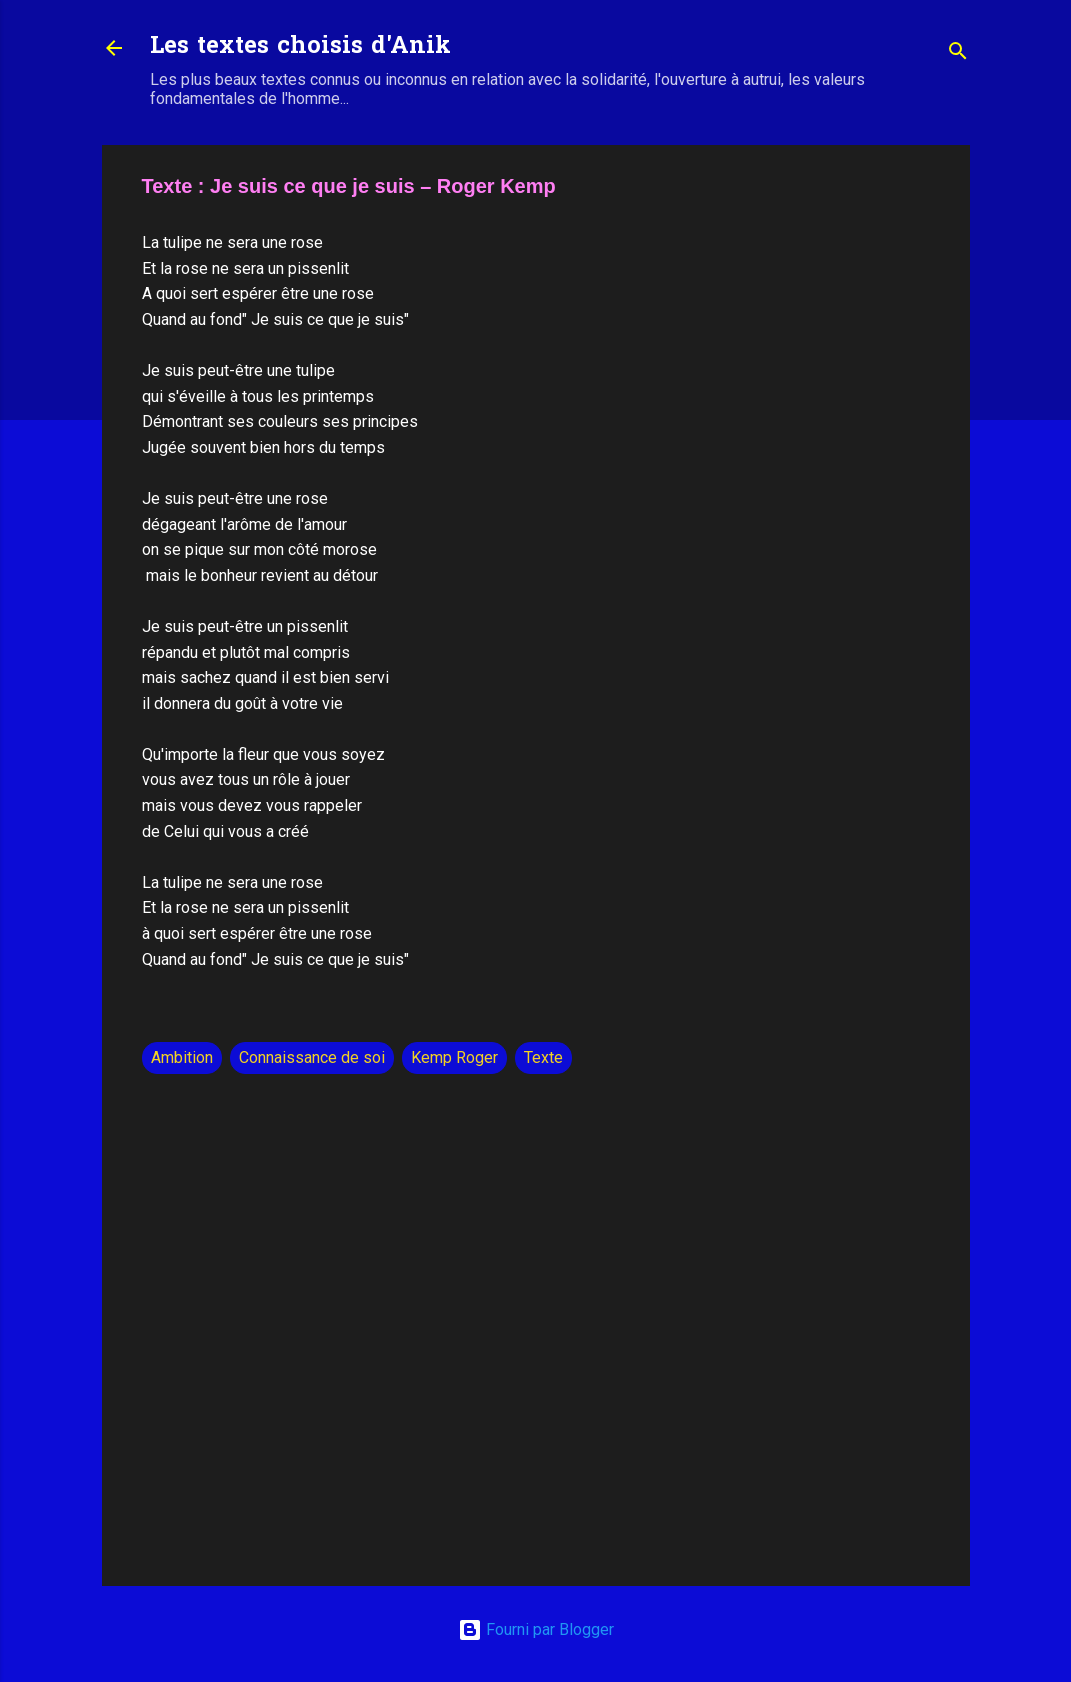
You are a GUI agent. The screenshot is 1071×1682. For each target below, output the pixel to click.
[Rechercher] (958, 54)
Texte (543, 1057)
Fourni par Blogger (536, 1629)
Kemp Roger (454, 1057)
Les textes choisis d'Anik (300, 47)
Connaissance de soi (312, 1057)
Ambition (182, 1057)
